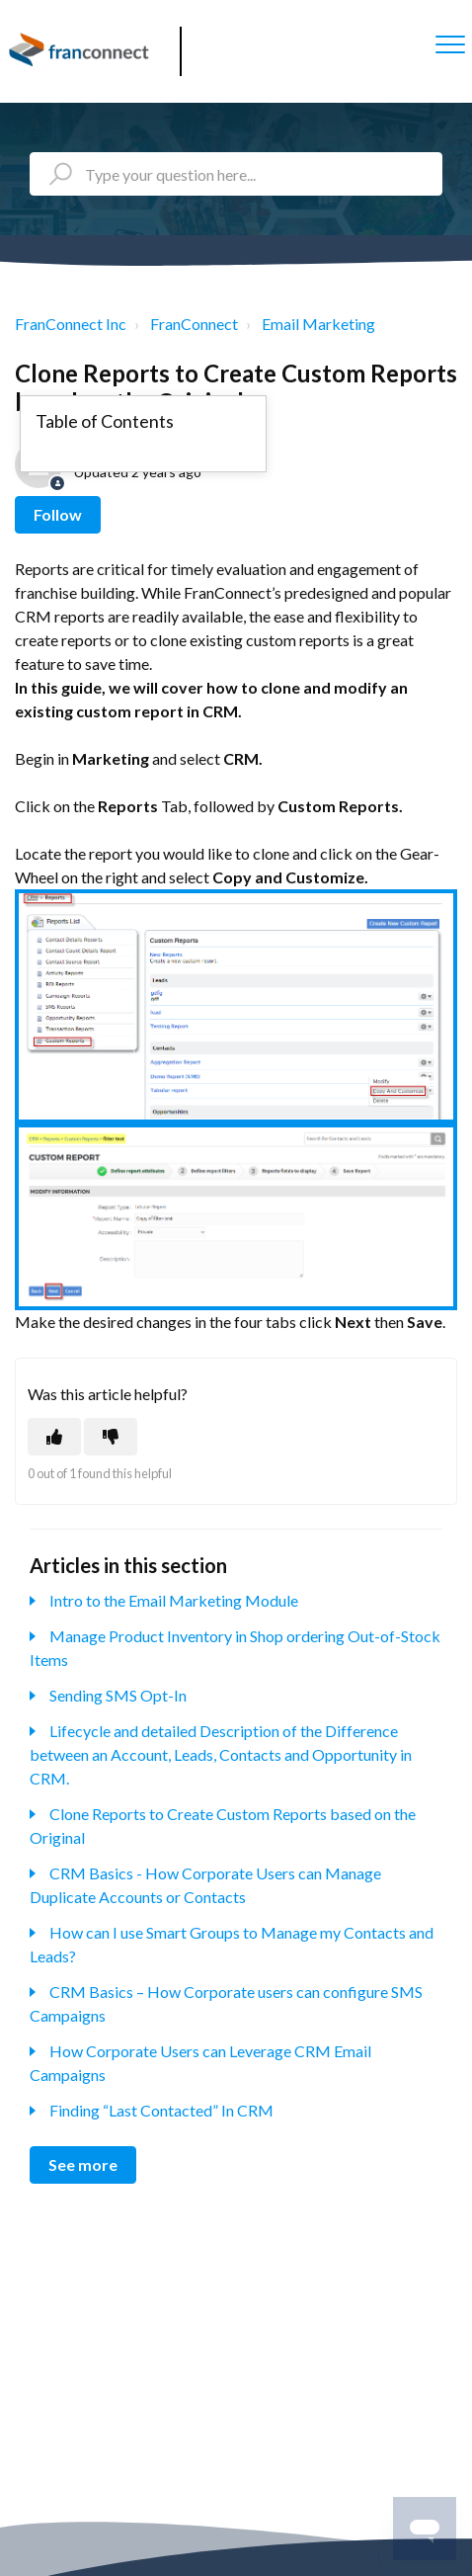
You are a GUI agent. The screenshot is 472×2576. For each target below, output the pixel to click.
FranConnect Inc (70, 323)
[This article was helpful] (54, 1436)
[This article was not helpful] (110, 1436)
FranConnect (194, 323)
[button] (450, 44)
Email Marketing (318, 323)
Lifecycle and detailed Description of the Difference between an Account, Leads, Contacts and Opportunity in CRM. (221, 1754)
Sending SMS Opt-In (118, 1695)
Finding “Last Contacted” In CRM (161, 2110)
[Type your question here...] (236, 174)
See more (83, 2164)
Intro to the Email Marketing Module (173, 1600)
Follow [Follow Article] (58, 514)
